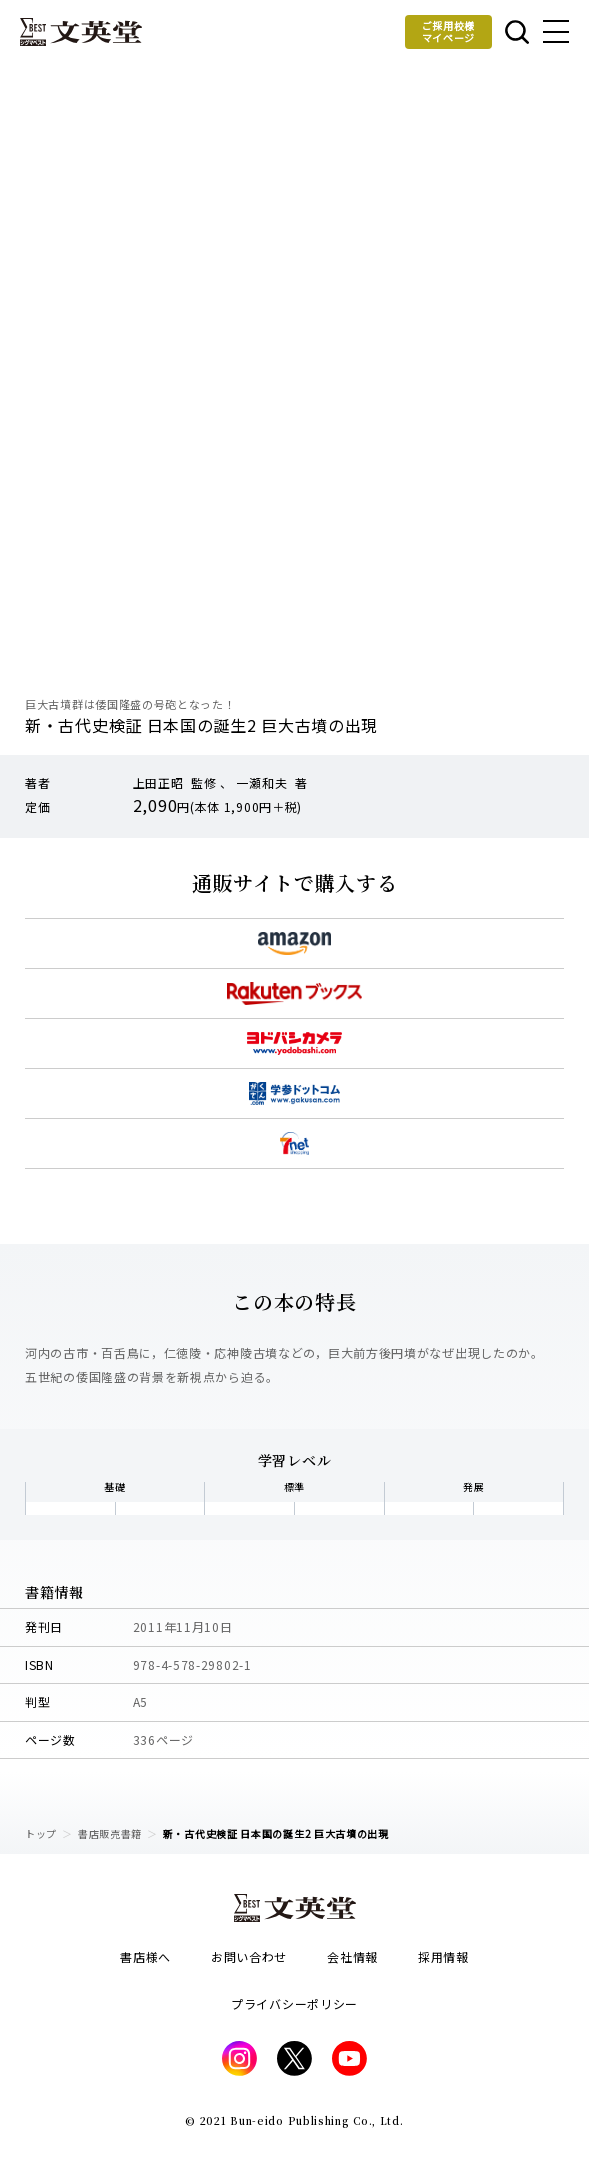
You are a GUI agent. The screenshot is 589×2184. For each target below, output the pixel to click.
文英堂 (81, 32)
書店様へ (145, 1956)
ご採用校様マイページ (449, 31)
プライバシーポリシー (294, 2003)
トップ (41, 1833)
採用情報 (443, 1956)
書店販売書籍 (110, 1833)
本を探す (517, 32)
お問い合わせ (249, 1956)
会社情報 (352, 1956)
